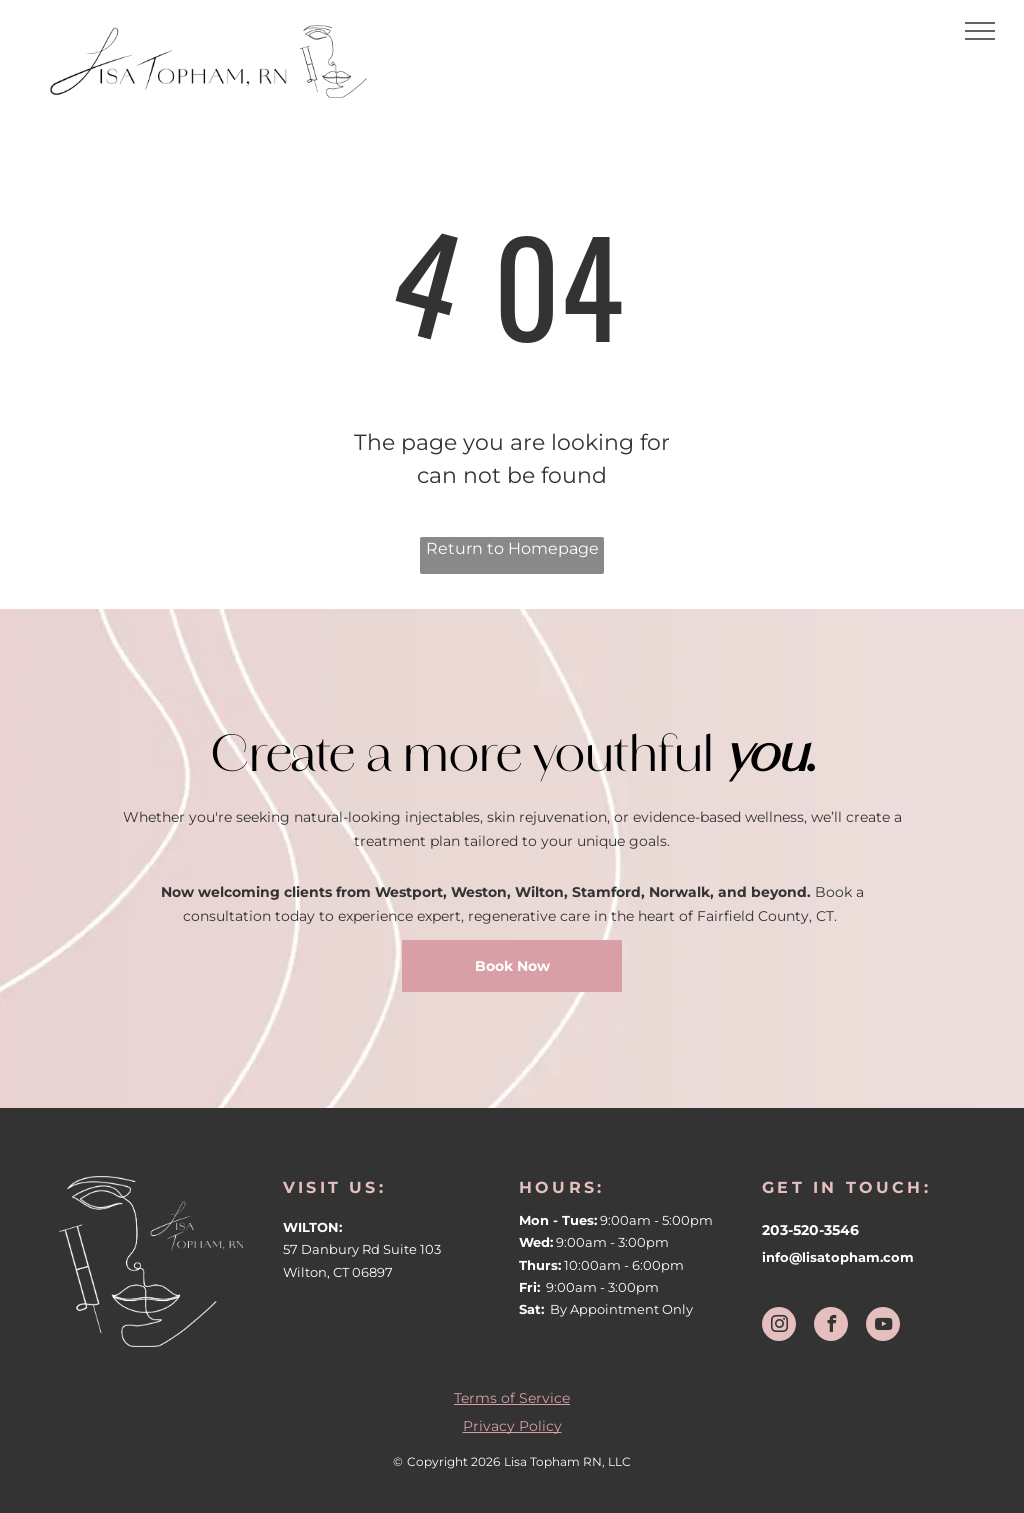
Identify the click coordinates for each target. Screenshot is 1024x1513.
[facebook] (831, 1326)
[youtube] (883, 1326)
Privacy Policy (512, 1426)
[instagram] (779, 1326)
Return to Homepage (512, 548)
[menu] (980, 31)
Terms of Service (512, 1398)
